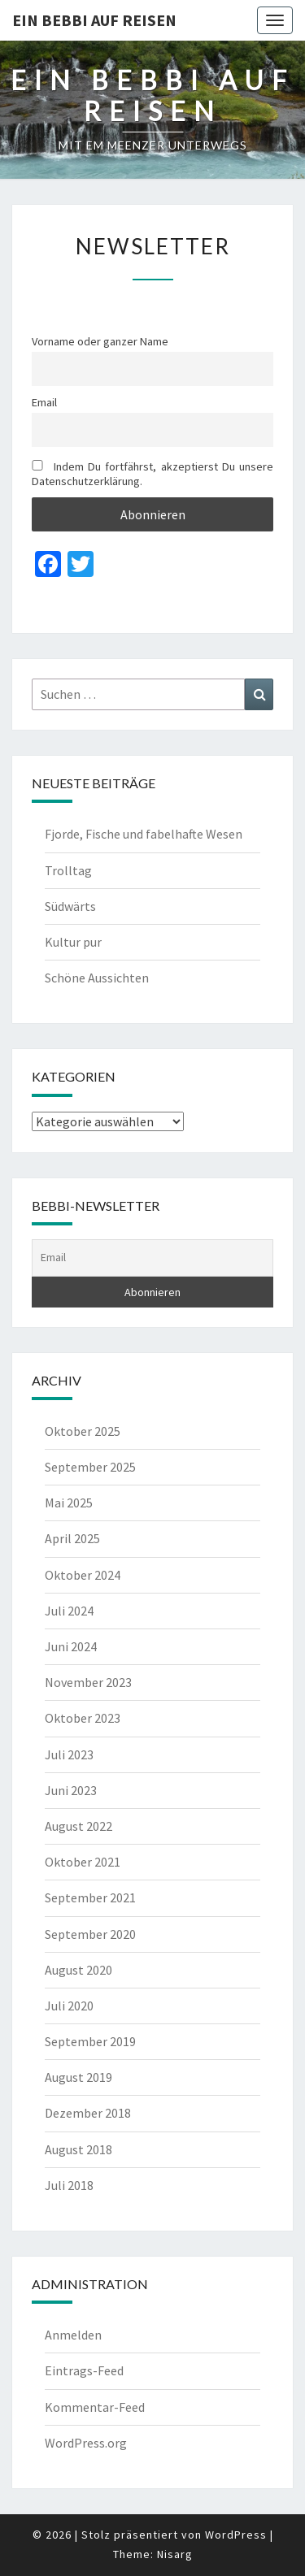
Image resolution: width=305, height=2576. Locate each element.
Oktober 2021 (82, 1862)
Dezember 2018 (88, 2113)
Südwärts (70, 906)
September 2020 (90, 1934)
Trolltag (68, 870)
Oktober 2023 (82, 1718)
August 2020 (78, 1970)
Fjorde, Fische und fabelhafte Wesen (143, 834)
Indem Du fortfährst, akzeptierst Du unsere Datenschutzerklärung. (152, 473)
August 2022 (78, 1826)
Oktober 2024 (82, 1575)
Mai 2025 (69, 1502)
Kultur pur (73, 942)
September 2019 (90, 2041)
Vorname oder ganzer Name (100, 341)
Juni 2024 (71, 1646)
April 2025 (72, 1538)
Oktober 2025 (82, 1431)
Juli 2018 (69, 2185)
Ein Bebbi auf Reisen (94, 20)
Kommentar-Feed (95, 2407)
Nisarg (175, 2554)
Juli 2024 (69, 1610)
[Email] (152, 1258)
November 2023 (88, 1682)
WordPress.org (86, 2443)
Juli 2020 (69, 2005)
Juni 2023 (71, 1790)
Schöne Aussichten (97, 977)
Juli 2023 (69, 1754)
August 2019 (78, 2077)
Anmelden (73, 2335)
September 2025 (90, 1467)
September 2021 (90, 1897)
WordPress (236, 2534)
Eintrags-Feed (84, 2370)
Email (44, 402)
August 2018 (78, 2149)
